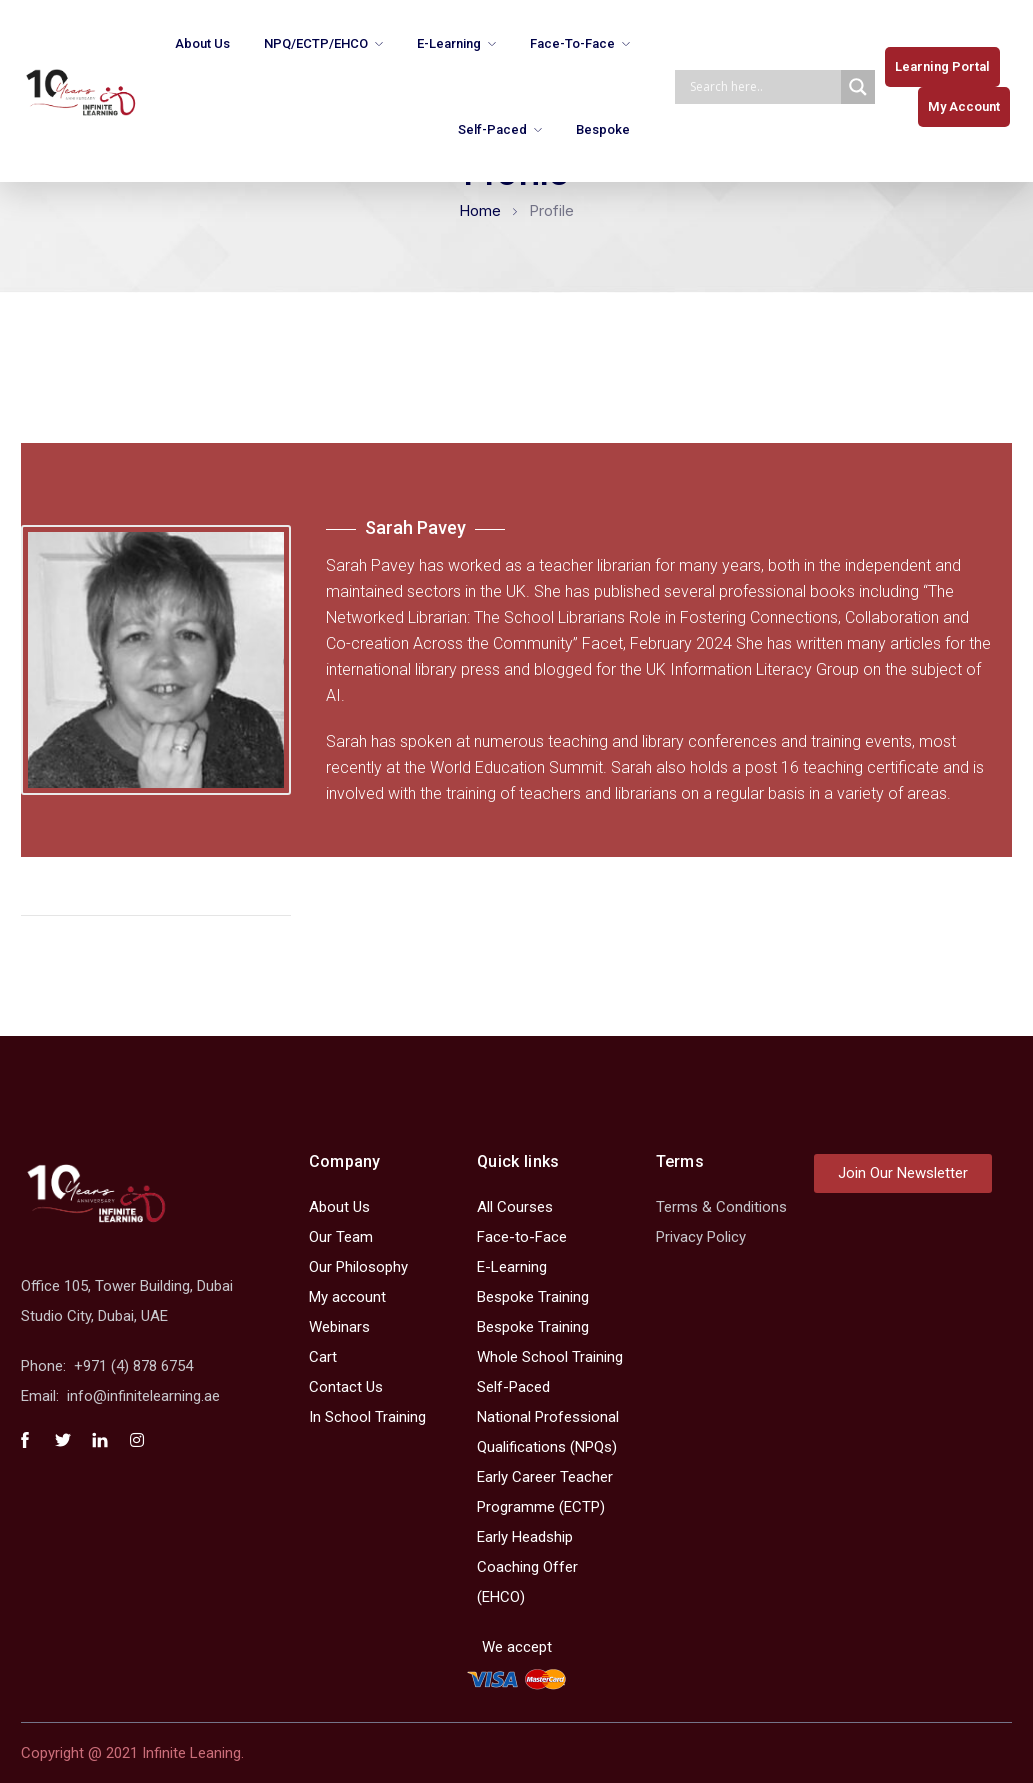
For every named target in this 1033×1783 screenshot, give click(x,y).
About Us (202, 43)
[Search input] (763, 87)
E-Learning (449, 43)
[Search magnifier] (858, 87)
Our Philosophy (358, 1267)
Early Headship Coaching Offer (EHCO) (527, 1567)
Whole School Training (550, 1357)
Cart (323, 1357)
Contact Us (346, 1387)
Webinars (339, 1327)
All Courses (515, 1207)
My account (347, 1297)
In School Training (367, 1417)
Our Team (341, 1237)
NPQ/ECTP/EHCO (316, 43)
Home (480, 210)
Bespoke (603, 129)
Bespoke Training (533, 1297)
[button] (942, 67)
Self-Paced (492, 129)
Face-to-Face (572, 43)
